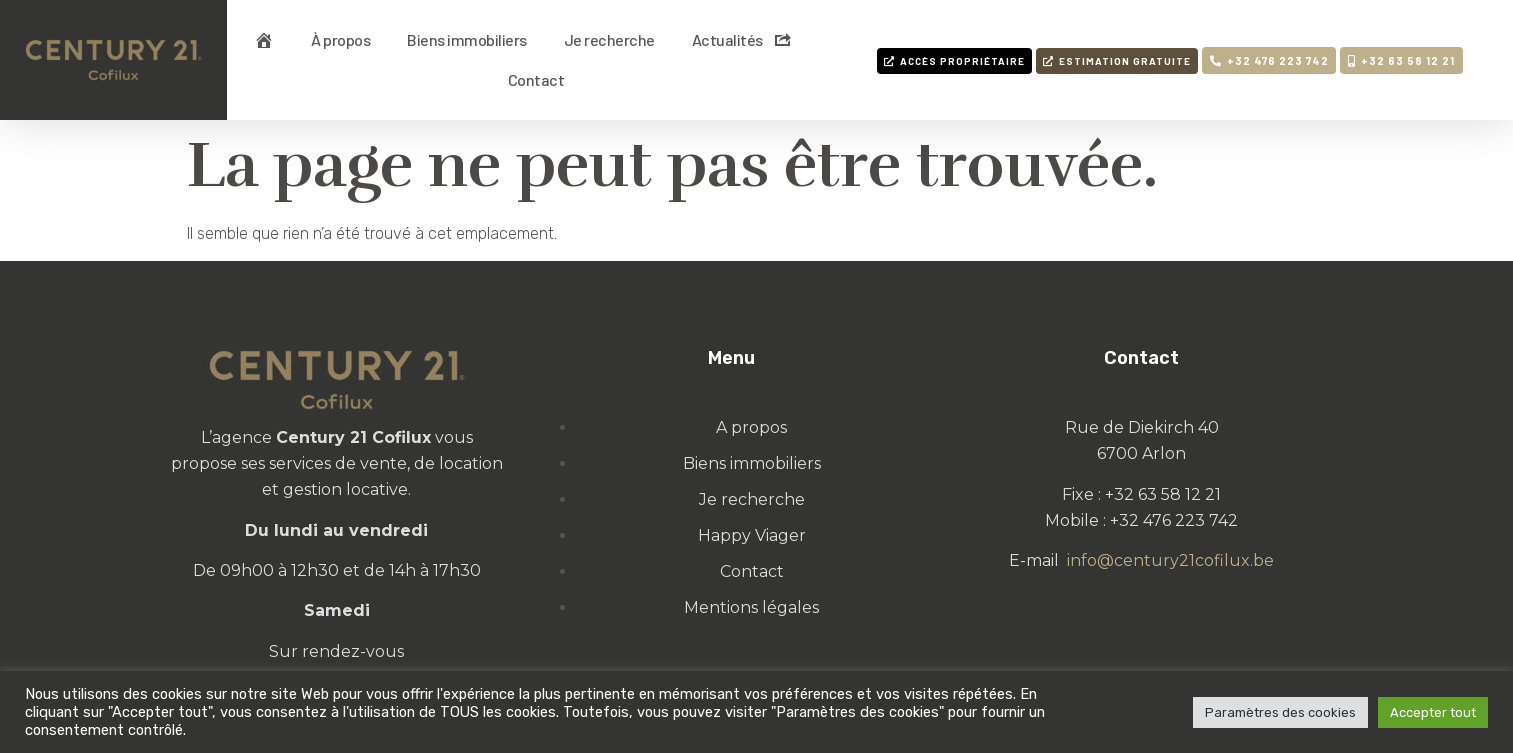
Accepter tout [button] (1433, 712)
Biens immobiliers (467, 39)
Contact (536, 79)
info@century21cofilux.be (1170, 560)
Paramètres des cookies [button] (1280, 712)
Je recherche (609, 39)
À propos (340, 39)
